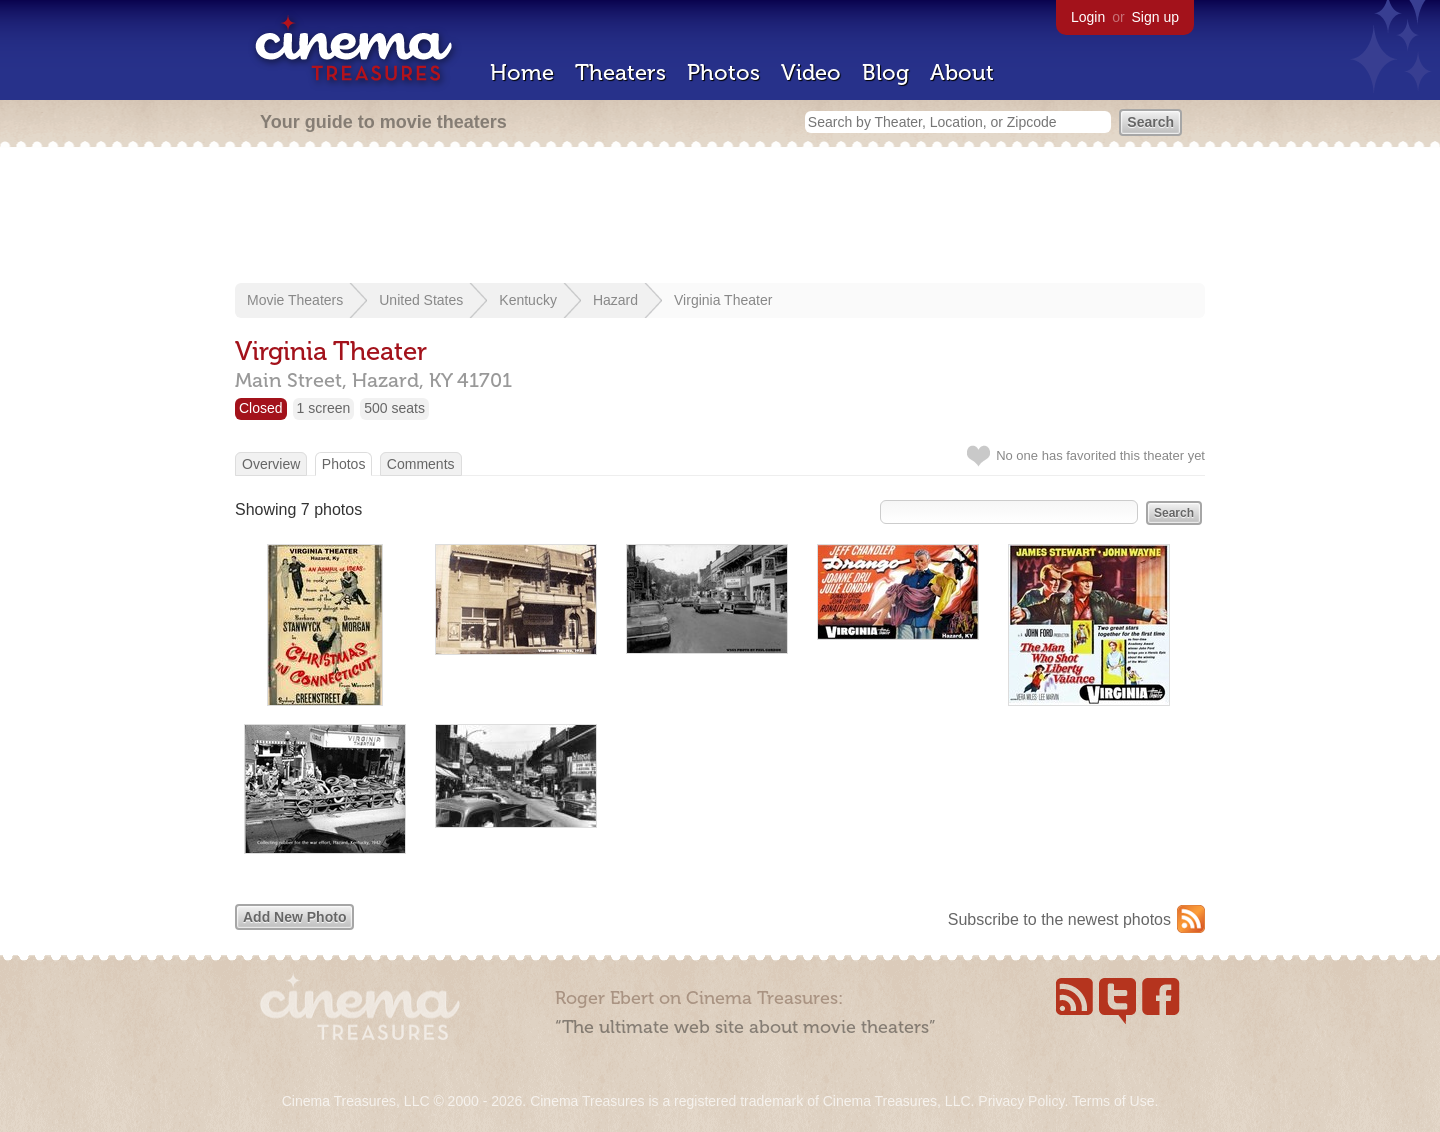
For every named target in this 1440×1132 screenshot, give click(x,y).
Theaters (620, 72)
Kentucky (528, 300)
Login (1088, 17)
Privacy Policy (1021, 1101)
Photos (723, 72)
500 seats (394, 408)
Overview (271, 464)
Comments (421, 464)
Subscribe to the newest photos (1059, 919)
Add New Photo (294, 917)
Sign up (1155, 17)
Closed (261, 408)
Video (811, 72)
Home (522, 72)
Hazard (615, 300)
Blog (885, 72)
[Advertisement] (720, 217)
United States (421, 300)
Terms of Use (1113, 1101)
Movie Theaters (295, 300)
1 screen (324, 408)
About (962, 72)
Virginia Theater (723, 300)
